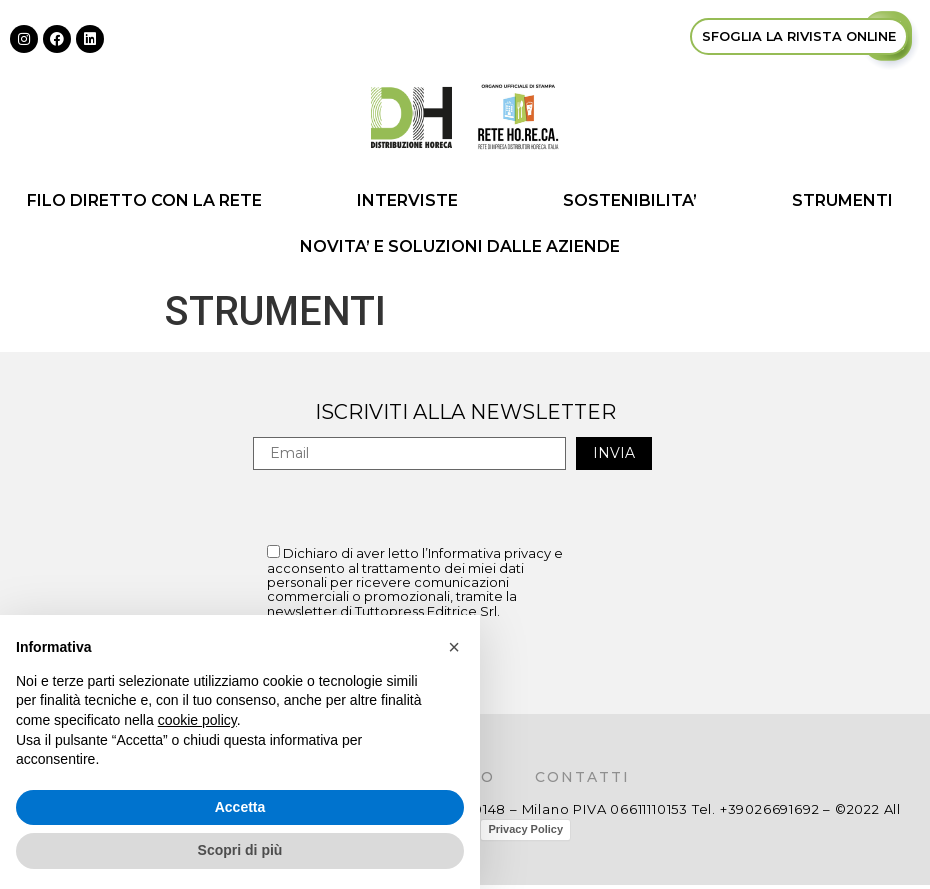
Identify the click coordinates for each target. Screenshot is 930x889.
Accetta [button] (240, 807)
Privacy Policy (525, 829)
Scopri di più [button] (240, 850)
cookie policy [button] (197, 720)
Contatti (582, 777)
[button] (454, 647)
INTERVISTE (412, 201)
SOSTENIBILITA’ (630, 200)
